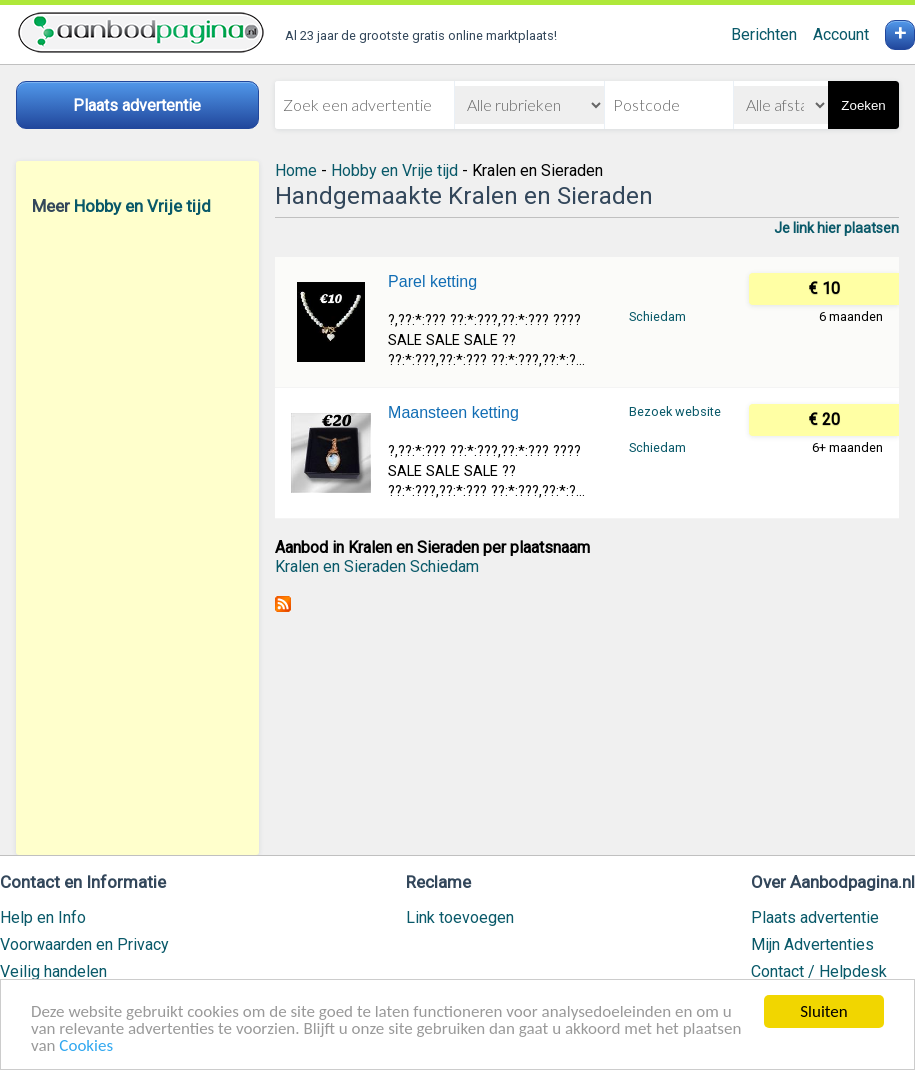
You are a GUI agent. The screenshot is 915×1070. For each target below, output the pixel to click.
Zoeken (863, 105)
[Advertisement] (137, 535)
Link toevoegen (460, 917)
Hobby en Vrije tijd (142, 206)
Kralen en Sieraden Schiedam (377, 566)
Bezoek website (675, 411)
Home (296, 170)
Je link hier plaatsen (836, 228)
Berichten (764, 34)
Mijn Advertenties (812, 944)
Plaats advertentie (815, 917)
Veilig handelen (53, 971)
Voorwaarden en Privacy (84, 944)
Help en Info (43, 917)
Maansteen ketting (453, 412)
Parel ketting (432, 281)
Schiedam (657, 316)
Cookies (86, 1046)
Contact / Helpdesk (819, 971)
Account (841, 34)
